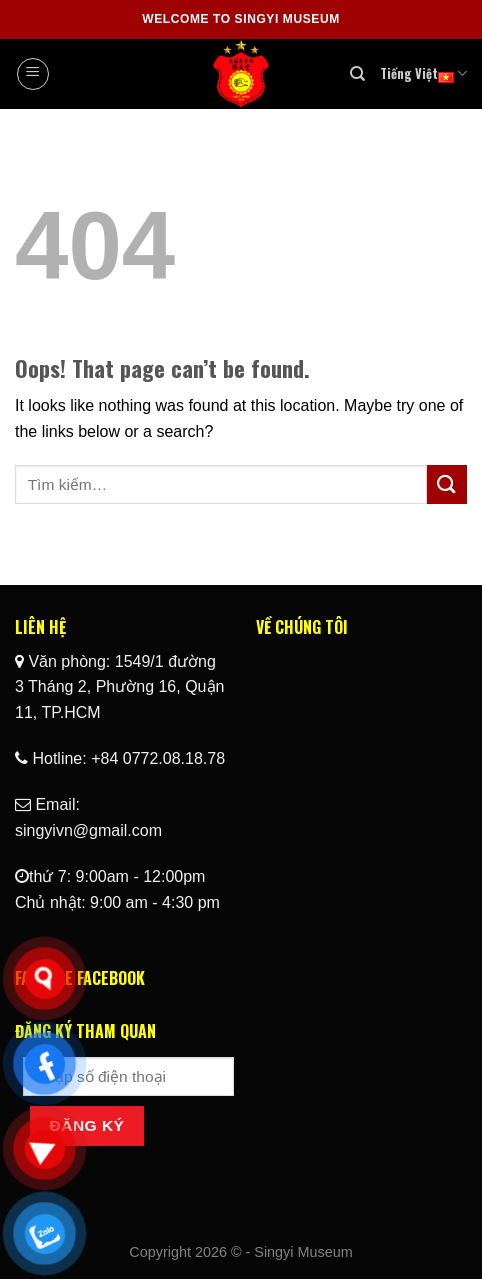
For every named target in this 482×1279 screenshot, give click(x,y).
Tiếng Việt (423, 74)
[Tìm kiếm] (357, 74)
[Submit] (447, 484)
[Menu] (33, 74)
